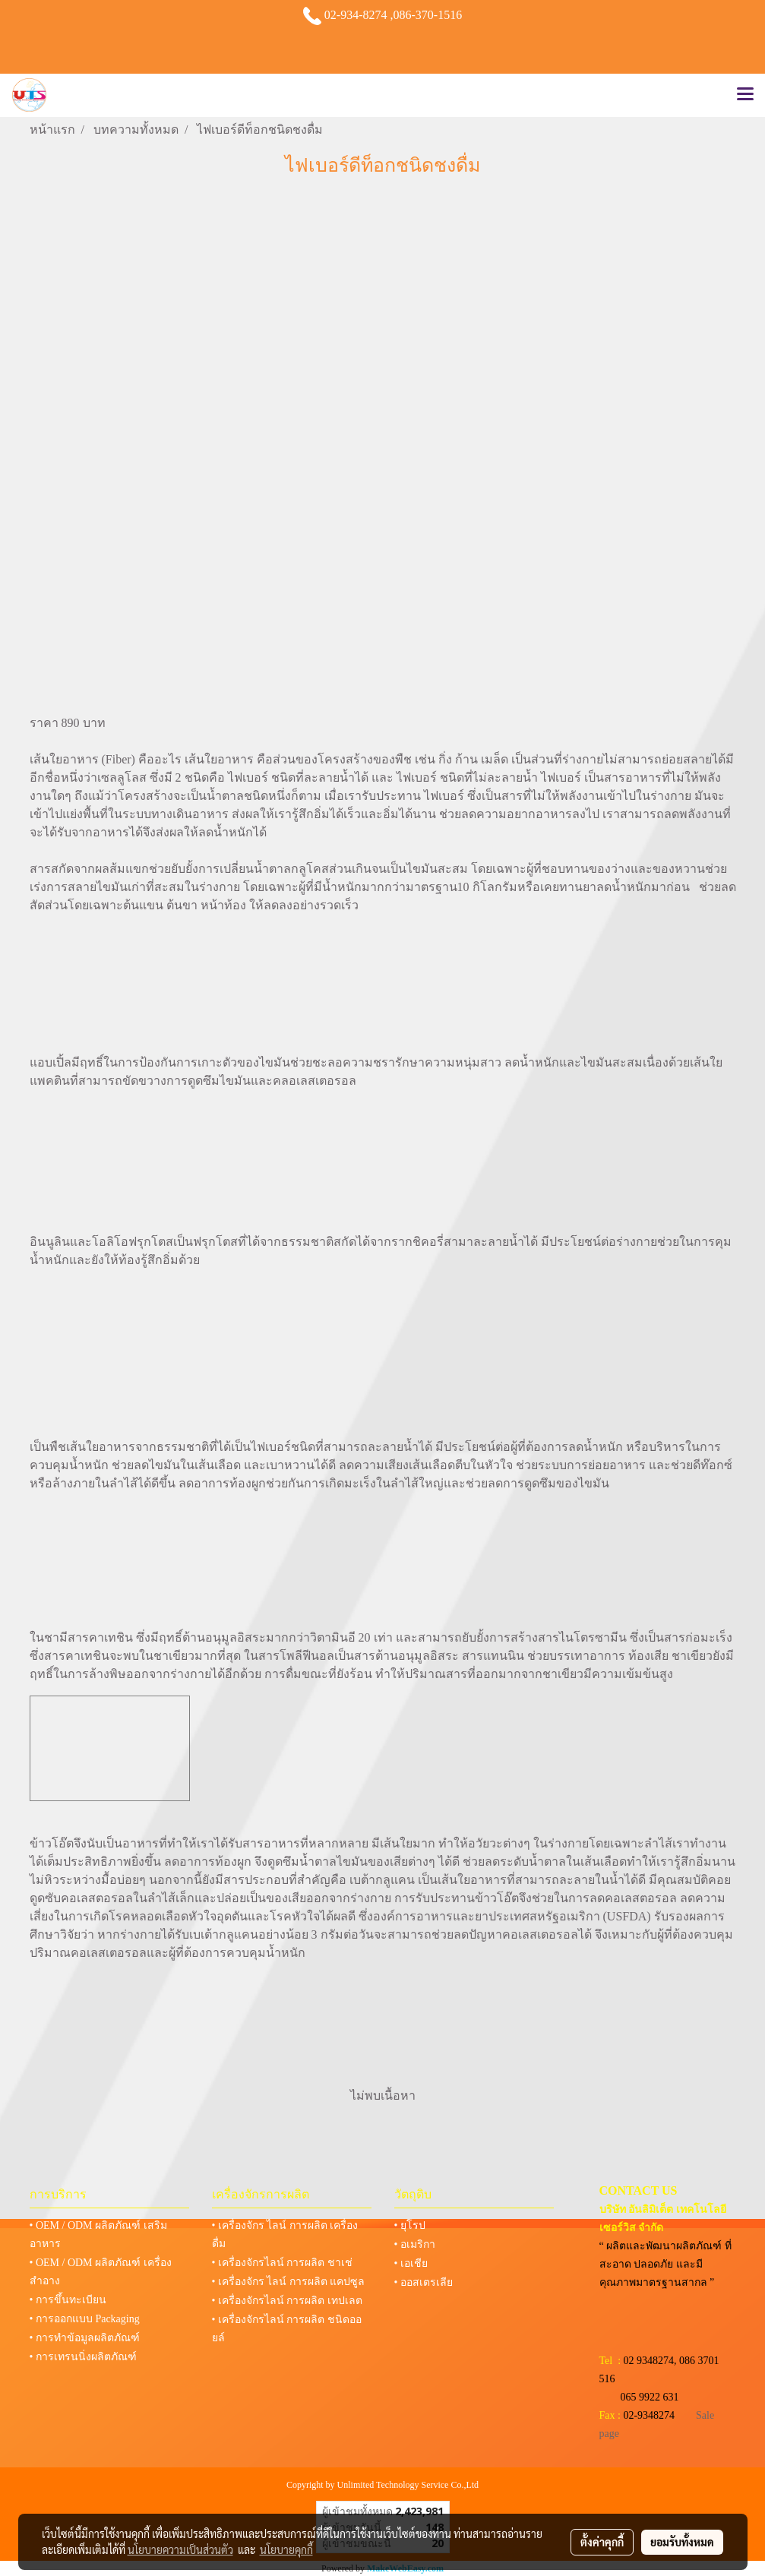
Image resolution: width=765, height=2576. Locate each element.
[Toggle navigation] (745, 95)
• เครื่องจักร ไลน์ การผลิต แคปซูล (288, 2281)
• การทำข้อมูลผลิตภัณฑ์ (85, 2338)
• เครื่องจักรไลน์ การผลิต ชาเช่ (282, 2262)
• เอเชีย (411, 2263)
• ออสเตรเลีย (423, 2282)
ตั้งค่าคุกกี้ (602, 2542)
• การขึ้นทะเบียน (68, 2300)
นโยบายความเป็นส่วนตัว (180, 2549)
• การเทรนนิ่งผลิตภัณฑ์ (83, 2357)
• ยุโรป (409, 2225)
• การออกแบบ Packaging (85, 2319)
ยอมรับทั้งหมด (682, 2542)
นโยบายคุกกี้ (286, 2549)
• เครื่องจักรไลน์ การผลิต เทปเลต (287, 2300)
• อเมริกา (414, 2244)
